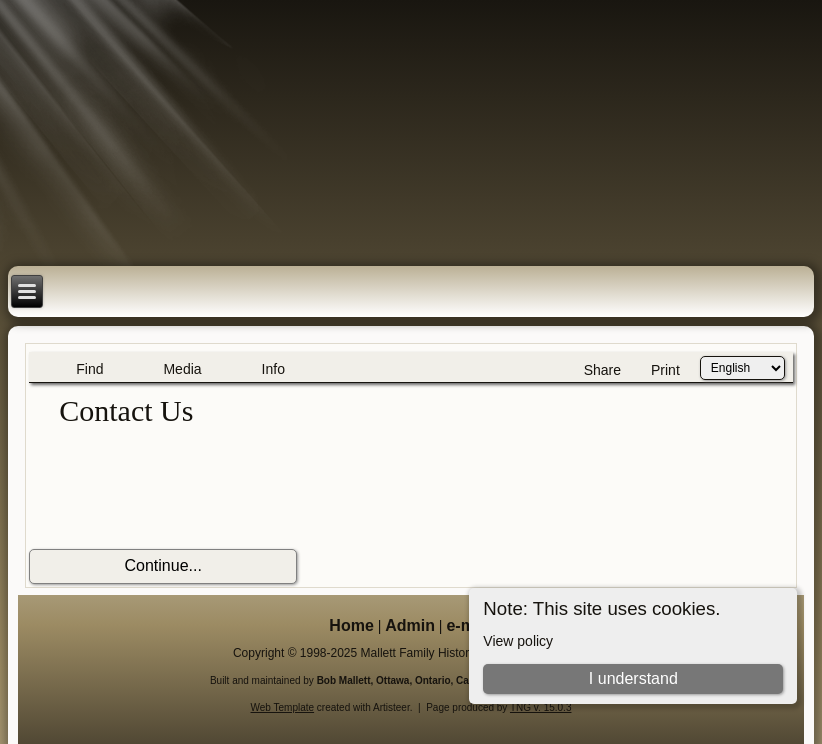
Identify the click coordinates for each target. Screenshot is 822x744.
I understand (633, 678)
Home (351, 625)
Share (602, 370)
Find (89, 369)
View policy (518, 641)
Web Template (283, 707)
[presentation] (181, 489)
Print (665, 370)
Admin (410, 625)
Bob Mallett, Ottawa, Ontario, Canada (405, 680)
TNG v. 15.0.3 (541, 707)
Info (273, 369)
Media (182, 369)
